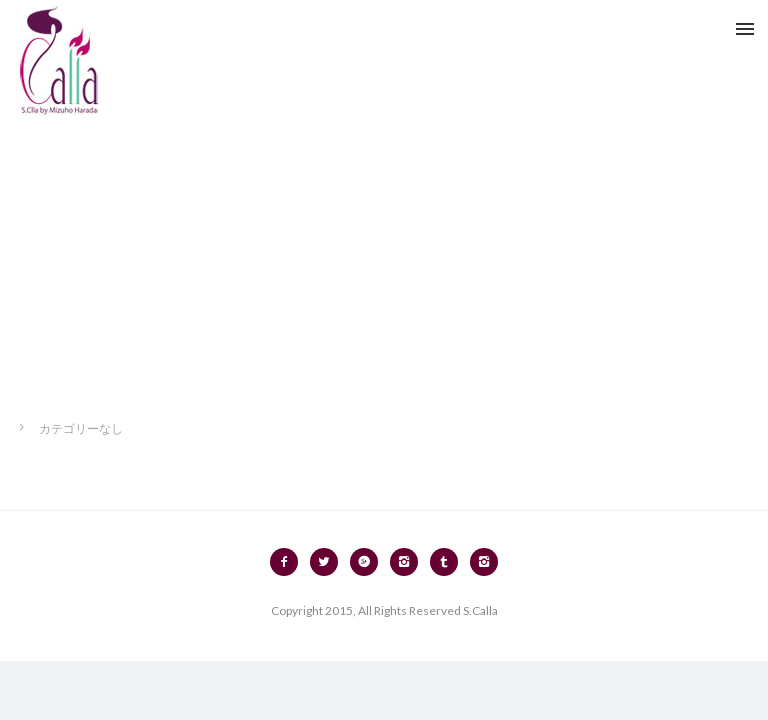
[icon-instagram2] (409, 562)
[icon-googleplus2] (369, 562)
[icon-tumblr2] (449, 562)
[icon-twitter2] (329, 562)
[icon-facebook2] (289, 562)
